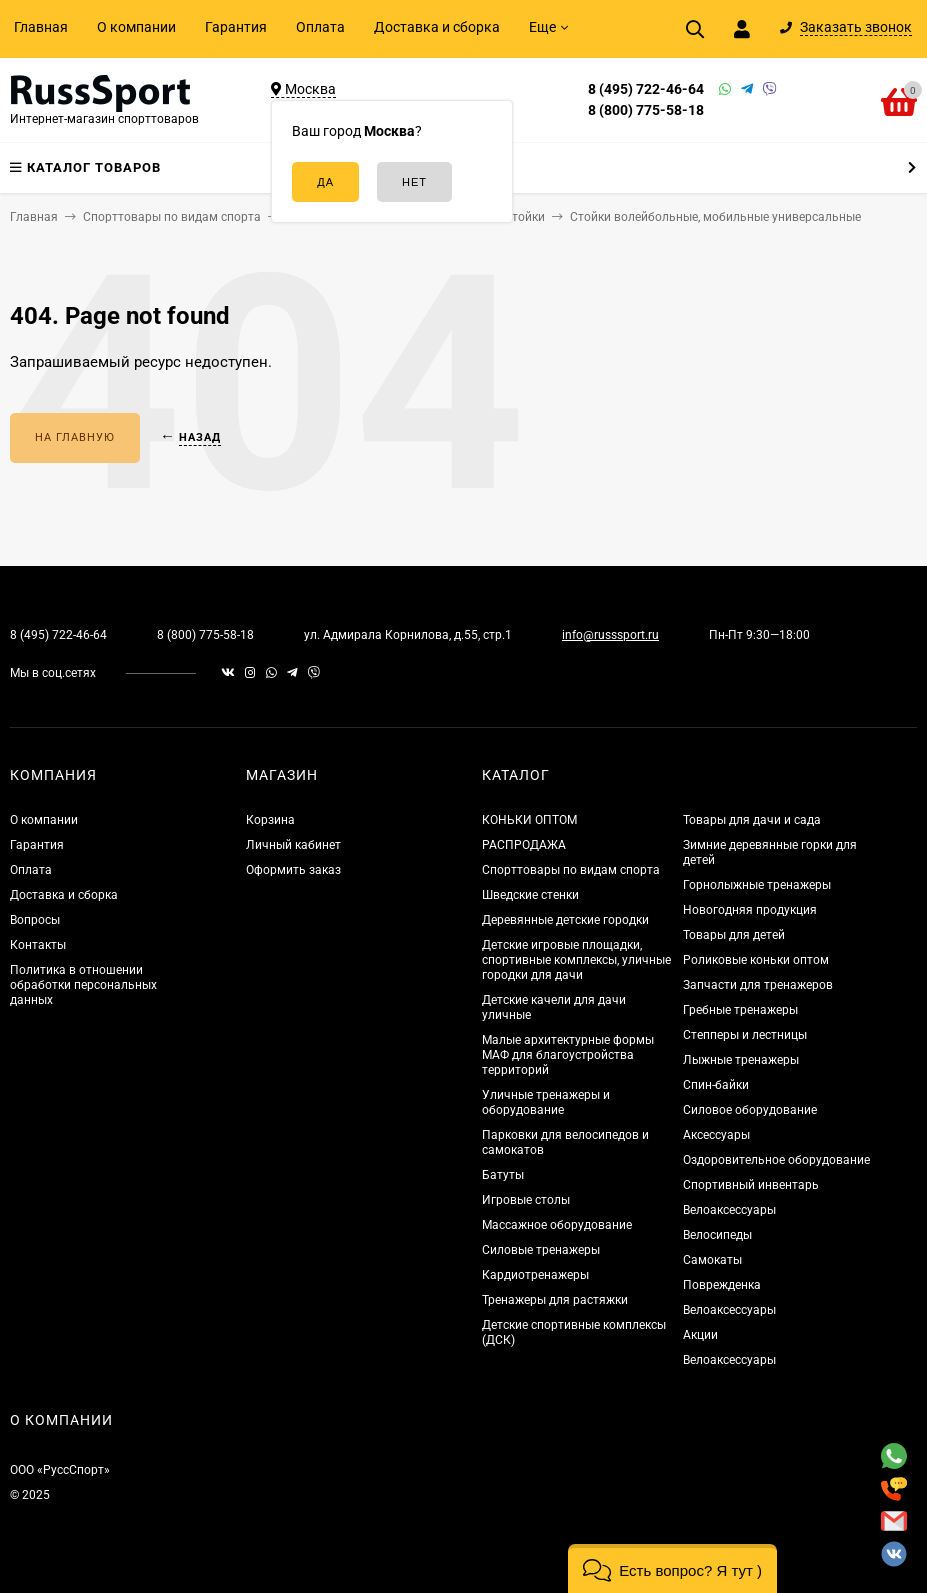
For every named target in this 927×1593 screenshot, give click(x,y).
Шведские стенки (530, 895)
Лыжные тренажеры (741, 1060)
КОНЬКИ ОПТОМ (529, 820)
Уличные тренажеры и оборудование (546, 1102)
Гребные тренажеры (740, 1010)
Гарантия (236, 27)
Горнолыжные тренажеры (757, 885)
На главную (75, 437)
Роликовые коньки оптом (756, 960)
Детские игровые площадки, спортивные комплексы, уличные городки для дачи (576, 960)
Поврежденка (722, 1285)
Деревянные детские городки (565, 920)
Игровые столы (526, 1200)
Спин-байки (716, 1085)
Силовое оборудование (750, 1110)
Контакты (38, 945)
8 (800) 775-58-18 (646, 110)
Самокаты (712, 1260)
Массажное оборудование (557, 1225)
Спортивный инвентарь (751, 1185)
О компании (136, 27)
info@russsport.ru (610, 635)
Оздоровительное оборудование (776, 1160)
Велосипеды (717, 1235)
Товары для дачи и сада (752, 820)
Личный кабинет (293, 845)
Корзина (270, 820)
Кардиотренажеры (535, 1275)
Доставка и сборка (437, 27)
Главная (41, 27)
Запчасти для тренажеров (758, 985)
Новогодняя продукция (750, 910)
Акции (700, 1335)
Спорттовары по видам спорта (571, 870)
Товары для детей (734, 935)
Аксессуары (716, 1135)
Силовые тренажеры (541, 1250)
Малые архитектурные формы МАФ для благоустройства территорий (568, 1055)
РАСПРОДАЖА (524, 845)
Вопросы (35, 920)
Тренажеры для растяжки (555, 1300)
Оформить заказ (293, 870)
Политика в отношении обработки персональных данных (83, 985)
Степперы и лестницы (745, 1035)
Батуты (503, 1175)
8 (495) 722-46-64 (646, 89)
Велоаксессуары (729, 1210)
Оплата (320, 27)
